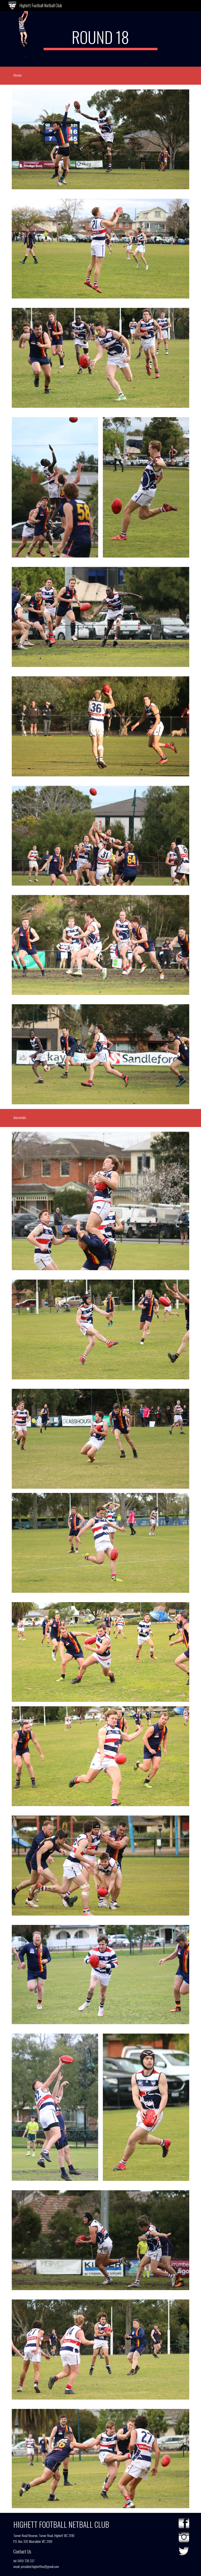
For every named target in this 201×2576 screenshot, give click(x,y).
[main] (100, 39)
